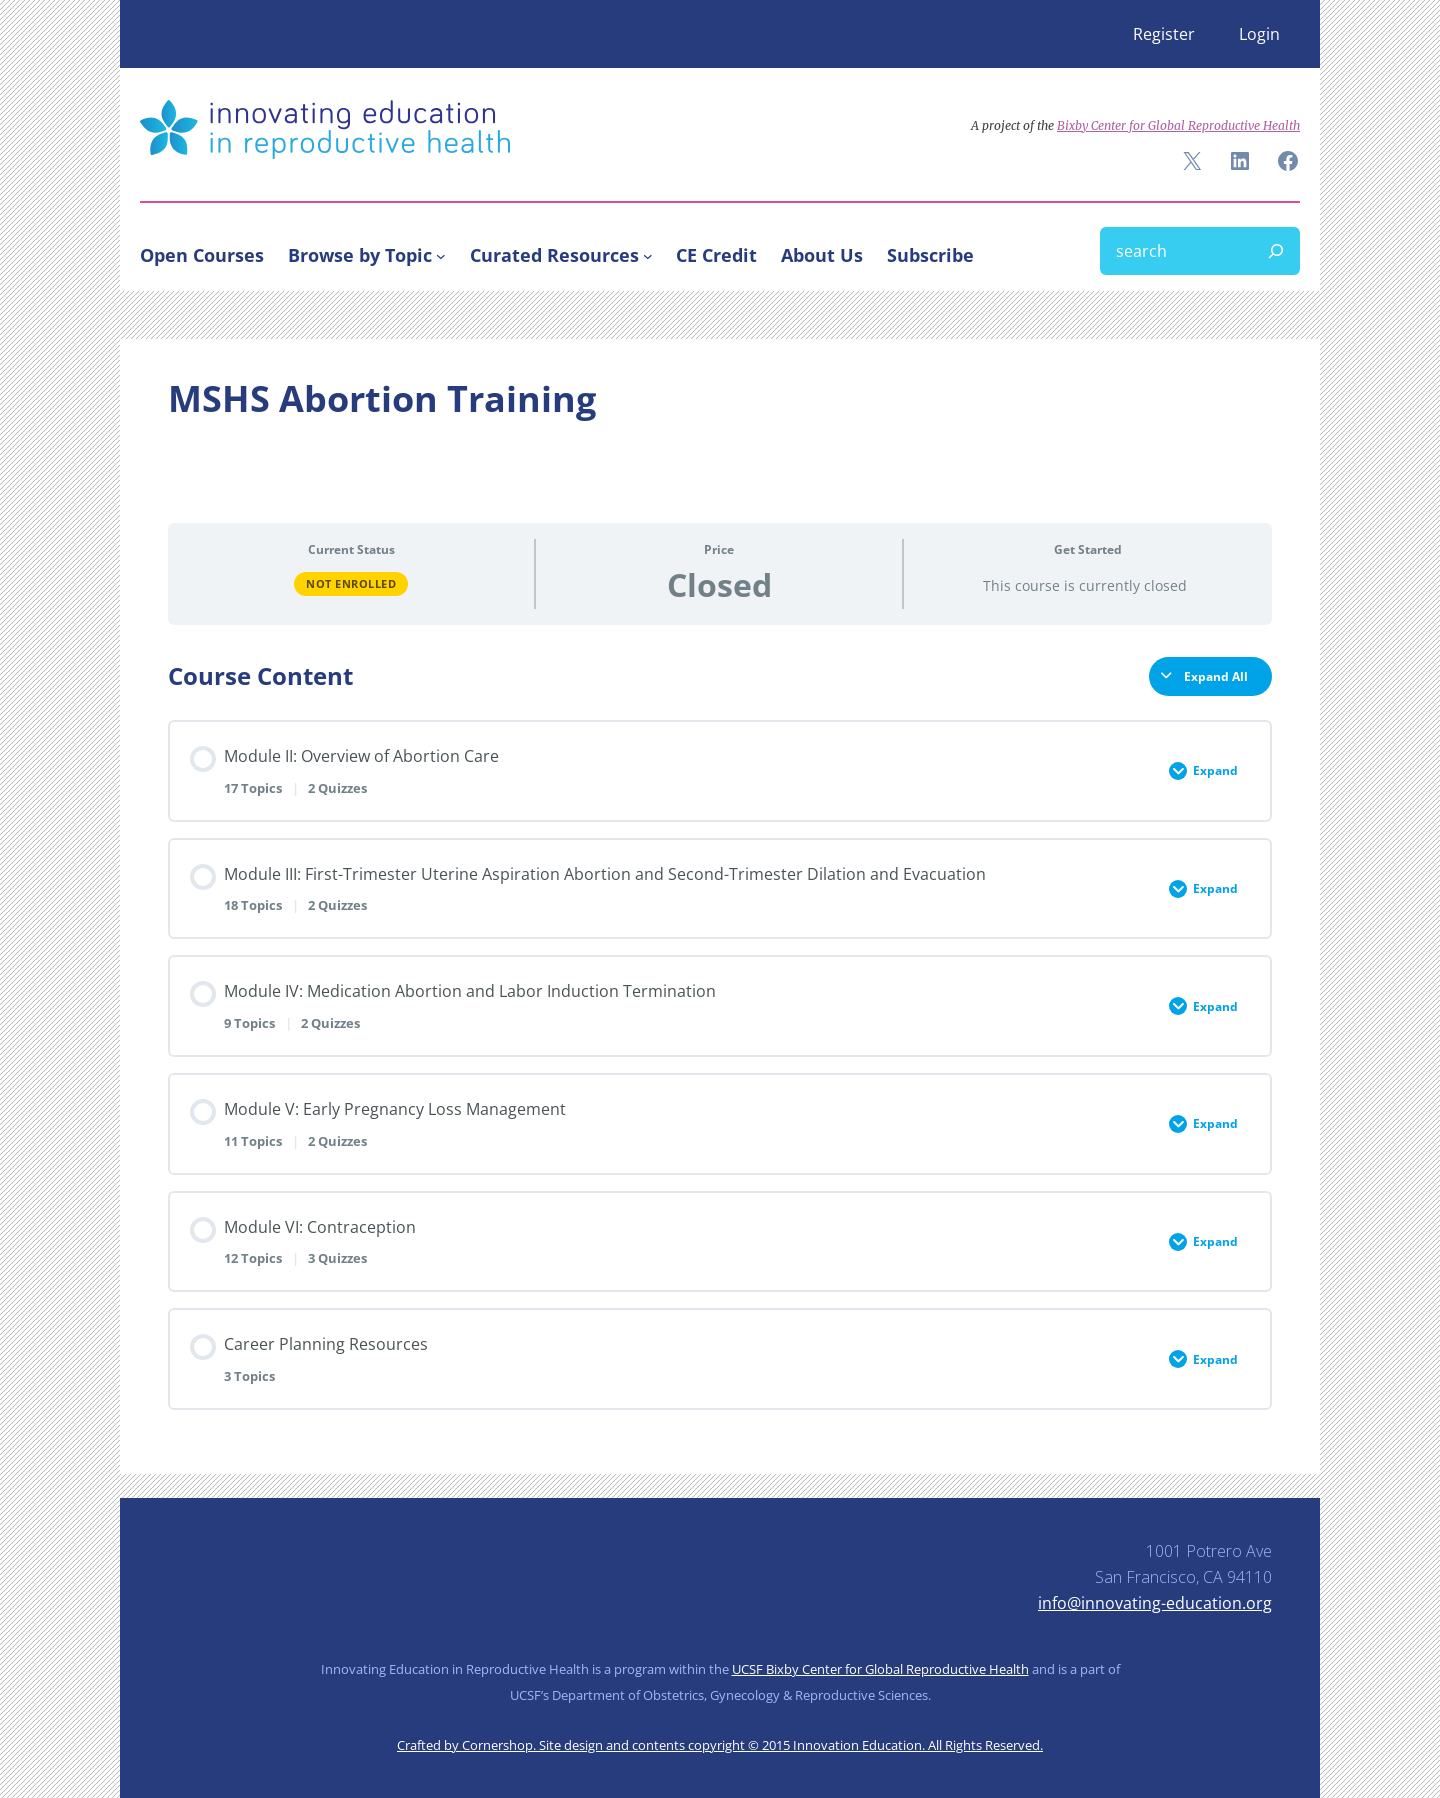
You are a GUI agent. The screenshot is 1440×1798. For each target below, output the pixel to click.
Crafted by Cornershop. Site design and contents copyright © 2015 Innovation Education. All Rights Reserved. (720, 1745)
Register (1164, 34)
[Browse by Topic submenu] (441, 255)
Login (1259, 34)
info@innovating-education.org (1155, 1603)
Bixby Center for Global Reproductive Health (1178, 125)
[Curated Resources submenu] (648, 255)
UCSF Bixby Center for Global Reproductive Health (880, 1669)
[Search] (1276, 251)
